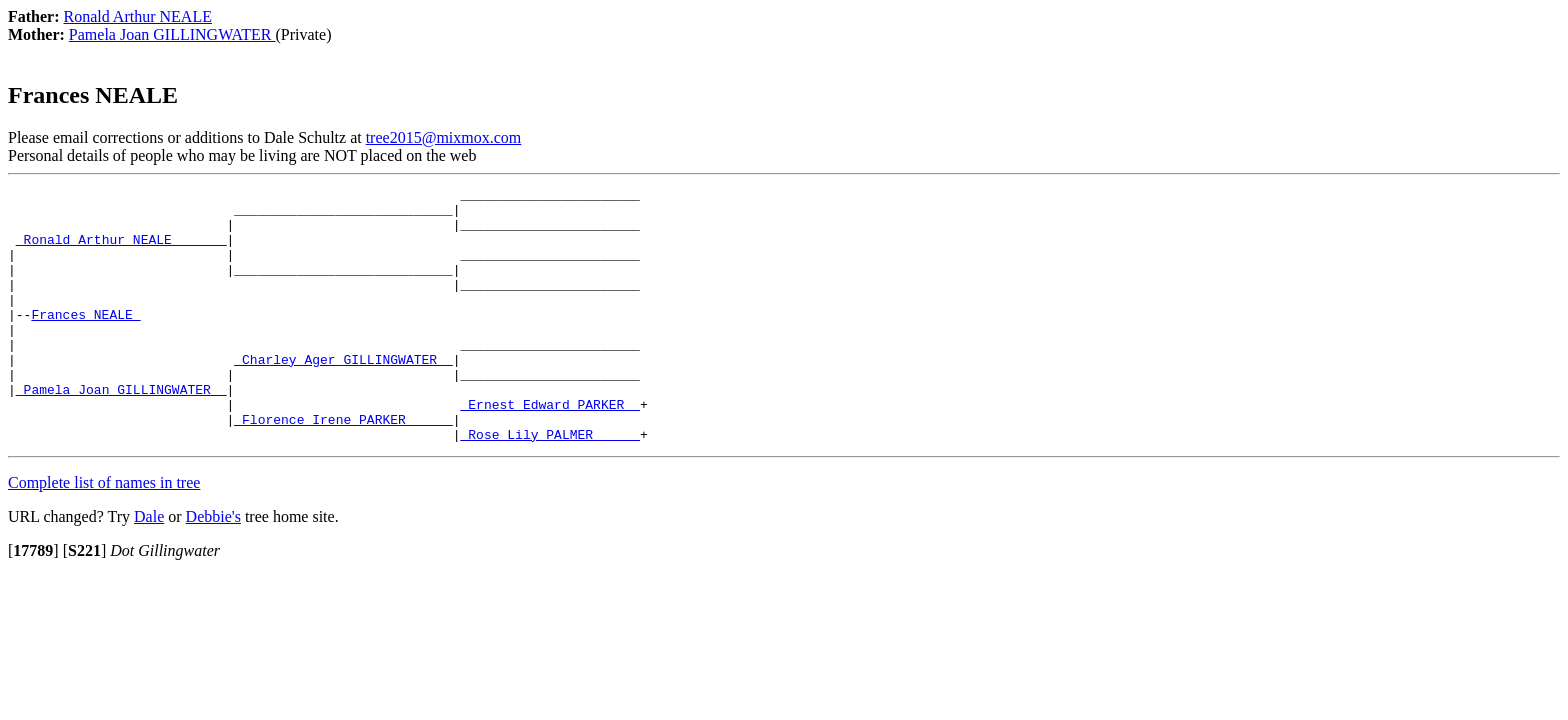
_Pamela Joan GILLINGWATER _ (121, 431)
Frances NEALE (85, 341)
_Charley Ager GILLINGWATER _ (343, 395)
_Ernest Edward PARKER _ (549, 449)
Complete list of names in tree (104, 533)
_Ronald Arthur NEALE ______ (121, 251)
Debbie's (213, 567)
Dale (149, 567)
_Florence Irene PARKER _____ (343, 467)
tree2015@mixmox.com (444, 137)
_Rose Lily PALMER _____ (549, 485)
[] (33, 601)
